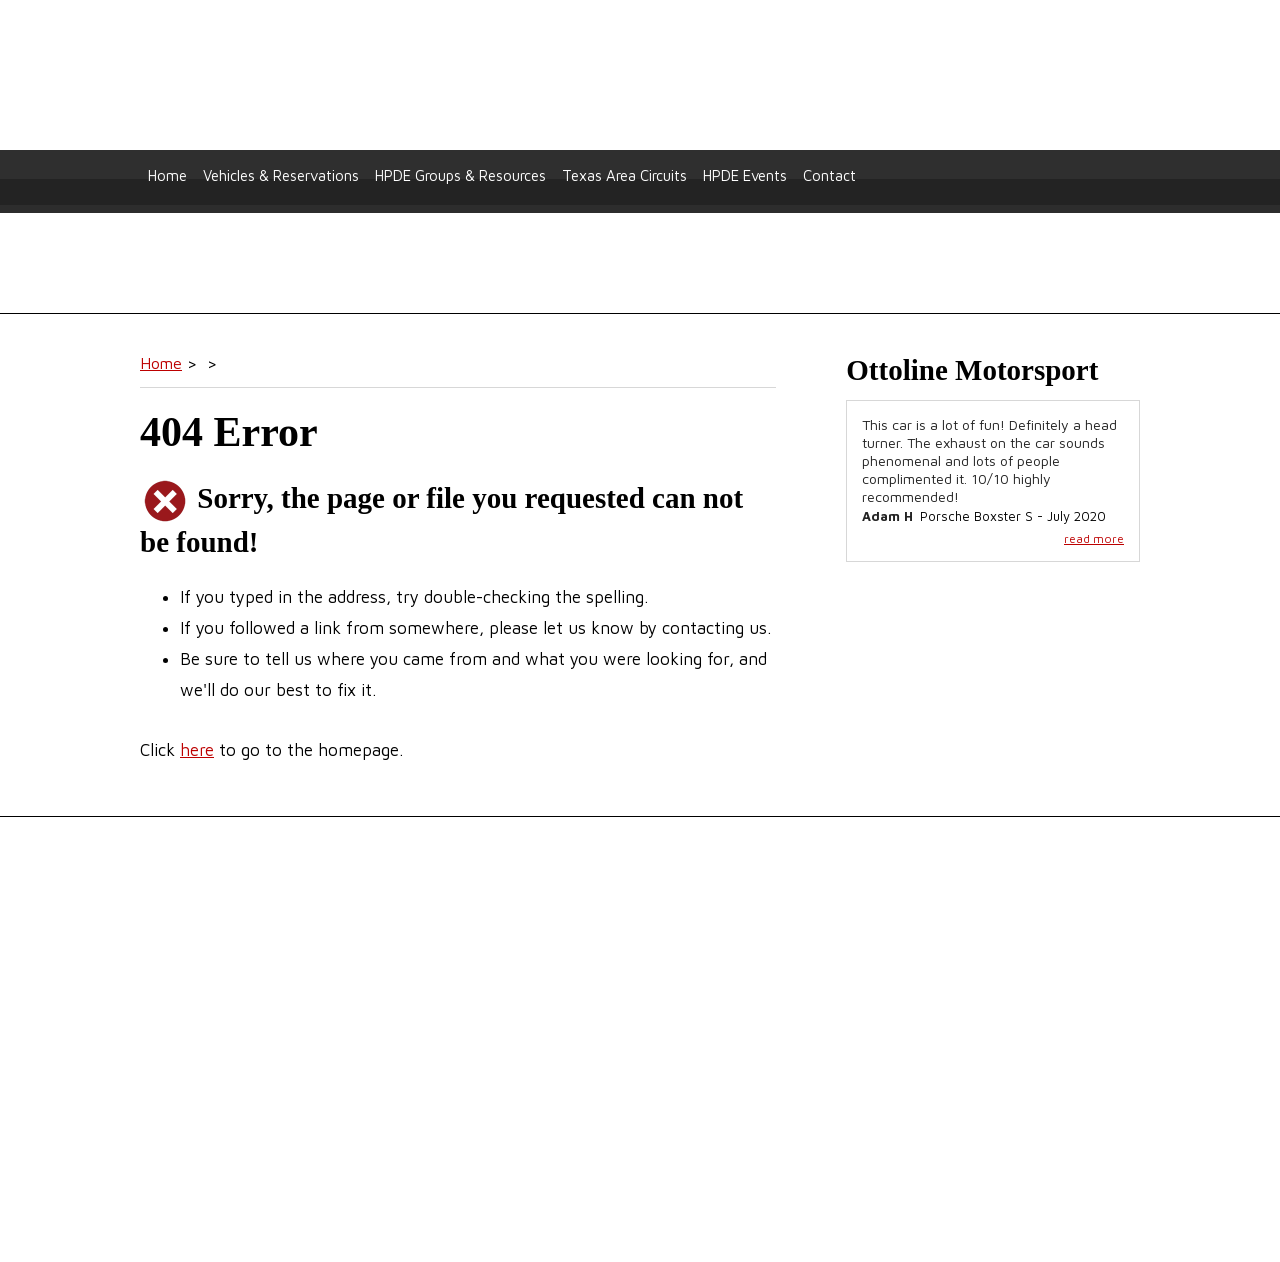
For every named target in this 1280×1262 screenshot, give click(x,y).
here (197, 750)
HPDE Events (745, 175)
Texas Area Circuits (624, 175)
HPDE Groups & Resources (460, 175)
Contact (829, 175)
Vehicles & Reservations (281, 175)
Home (167, 175)
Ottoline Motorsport (640, 75)
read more (1094, 538)
